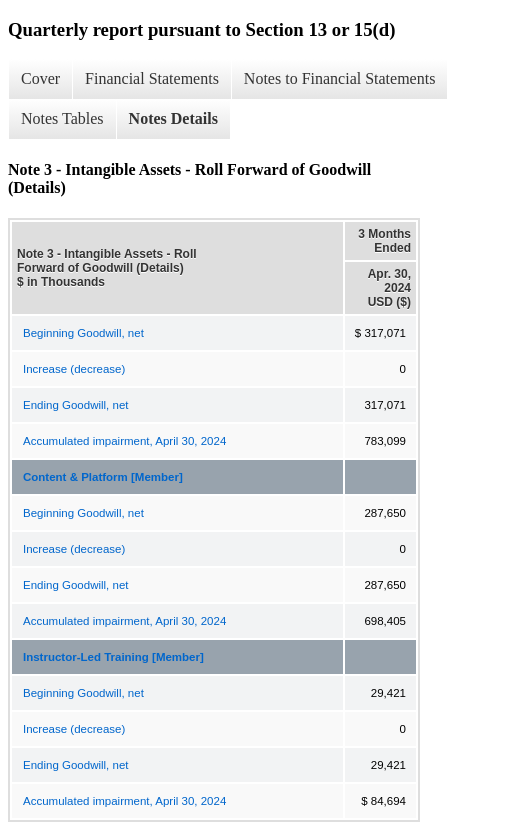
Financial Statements (152, 78)
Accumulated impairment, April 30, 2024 (124, 441)
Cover (40, 78)
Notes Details (173, 118)
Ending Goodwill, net (75, 405)
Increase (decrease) (74, 369)
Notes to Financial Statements (340, 78)
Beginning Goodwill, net (83, 333)
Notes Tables (62, 118)
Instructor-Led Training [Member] (113, 657)
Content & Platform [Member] (103, 477)
